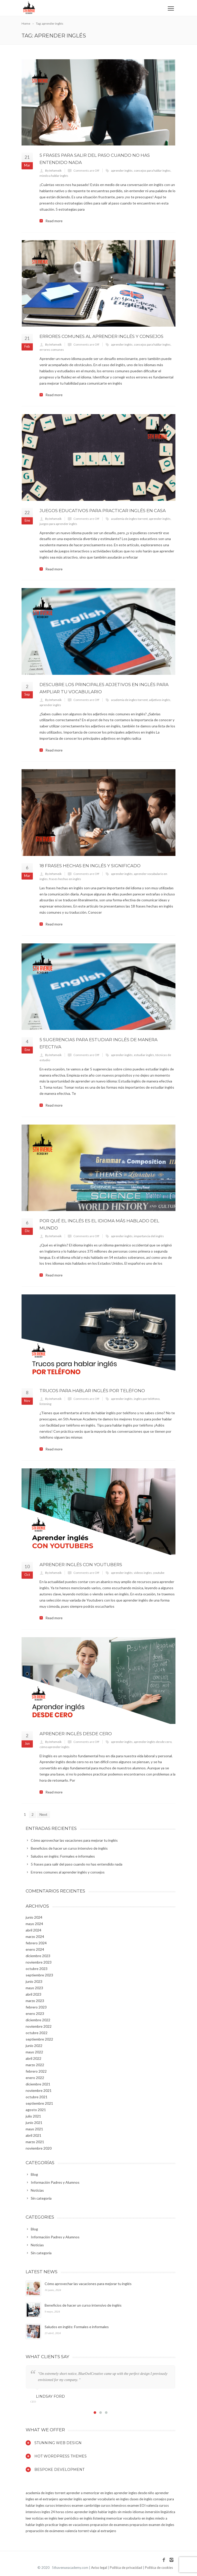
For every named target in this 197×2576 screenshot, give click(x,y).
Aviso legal (99, 2567)
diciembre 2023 (38, 1956)
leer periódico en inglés (75, 2518)
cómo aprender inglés (55, 1747)
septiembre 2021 (39, 2103)
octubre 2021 (36, 2097)
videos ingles (143, 1573)
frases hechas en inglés (65, 879)
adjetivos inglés (159, 700)
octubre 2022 (36, 2033)
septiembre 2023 (39, 1975)
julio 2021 (33, 2116)
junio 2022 (34, 2045)
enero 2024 (35, 1949)
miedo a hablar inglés (54, 176)
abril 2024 (33, 1930)
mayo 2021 (34, 2129)
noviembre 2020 (39, 2148)
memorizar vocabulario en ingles (130, 2518)
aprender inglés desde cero (153, 1742)
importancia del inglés (149, 1236)
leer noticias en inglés (41, 2518)
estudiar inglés (144, 1055)
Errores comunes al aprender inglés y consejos (101, 336)
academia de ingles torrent (129, 519)
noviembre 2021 (39, 2090)
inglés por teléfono (147, 1399)
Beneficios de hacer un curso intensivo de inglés (83, 2305)
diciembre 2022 (38, 2020)
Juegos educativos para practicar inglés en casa (103, 510)
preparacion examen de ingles (152, 2525)
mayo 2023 (34, 1988)
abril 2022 (33, 2058)
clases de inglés (141, 2499)
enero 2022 (35, 2077)
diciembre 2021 (38, 2084)
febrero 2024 (36, 1943)
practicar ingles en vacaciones (67, 2525)
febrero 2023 (36, 2007)
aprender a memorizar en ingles (89, 2493)
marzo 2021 (35, 2142)
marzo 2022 (35, 2065)
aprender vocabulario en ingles (106, 2499)
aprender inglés (122, 170)
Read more (54, 221)
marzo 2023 (35, 2000)
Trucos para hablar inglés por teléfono (92, 1390)
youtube (158, 1573)
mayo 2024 (34, 1923)
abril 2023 (33, 1994)
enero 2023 (35, 2013)
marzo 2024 (35, 1936)
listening (45, 1404)
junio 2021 (34, 2122)
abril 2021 (33, 2135)
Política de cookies (159, 2567)
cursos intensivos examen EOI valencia (129, 2505)
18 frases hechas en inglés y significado (90, 865)
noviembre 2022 (39, 2026)
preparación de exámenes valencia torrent (57, 2531)
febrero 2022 (36, 2071)
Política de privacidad (126, 2567)
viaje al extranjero (103, 2531)
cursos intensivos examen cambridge (72, 2505)
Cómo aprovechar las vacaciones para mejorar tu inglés (88, 2283)
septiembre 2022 (39, 2039)
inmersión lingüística (160, 2512)
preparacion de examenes (109, 2525)
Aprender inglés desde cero (76, 1733)
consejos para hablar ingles (152, 170)
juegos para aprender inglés (58, 524)
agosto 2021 (36, 2109)
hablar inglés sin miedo (115, 2512)
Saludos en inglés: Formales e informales (77, 2327)
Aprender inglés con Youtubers (81, 1564)
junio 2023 (34, 1981)
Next (43, 1814)
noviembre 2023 (39, 1962)
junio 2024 (34, 1917)
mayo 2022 (34, 2052)
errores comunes (52, 350)
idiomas (138, 2512)
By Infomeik (53, 170)
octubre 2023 (36, 1968)
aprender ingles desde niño (134, 2493)
